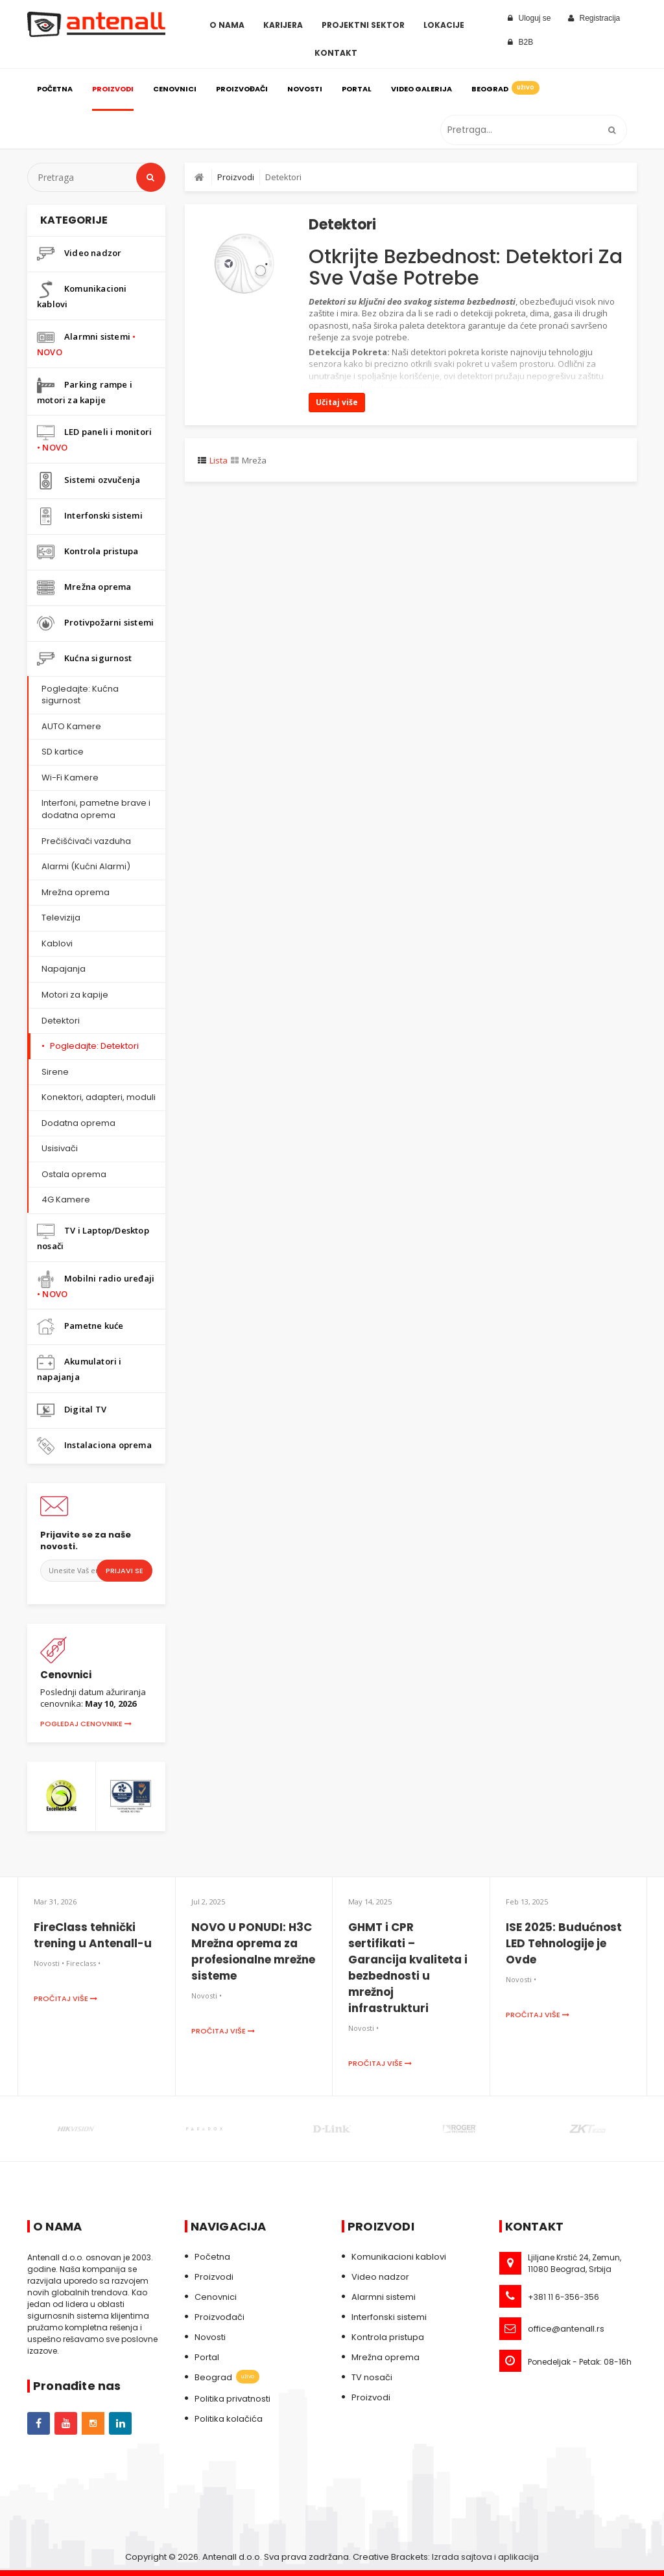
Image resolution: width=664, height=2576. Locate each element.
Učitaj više (337, 402)
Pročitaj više (65, 1998)
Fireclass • (83, 1963)
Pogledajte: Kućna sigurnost (80, 695)
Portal (357, 89)
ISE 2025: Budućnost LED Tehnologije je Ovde (564, 1943)
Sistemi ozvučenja (88, 480)
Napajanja (64, 969)
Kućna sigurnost (84, 659)
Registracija (594, 18)
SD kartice (63, 751)
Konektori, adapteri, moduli (99, 1097)
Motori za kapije (75, 995)
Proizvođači (242, 89)
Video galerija (421, 89)
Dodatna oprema (78, 1123)
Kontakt (335, 52)
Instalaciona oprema (94, 1446)
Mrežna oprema (84, 587)
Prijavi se (124, 1570)
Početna (55, 89)
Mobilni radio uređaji (95, 1285)
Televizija (61, 917)
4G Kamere (66, 1199)
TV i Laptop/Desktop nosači (93, 1237)
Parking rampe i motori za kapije (84, 391)
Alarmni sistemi (86, 343)
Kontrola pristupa (87, 552)
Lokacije (443, 24)
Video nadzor (79, 254)
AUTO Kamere (71, 726)
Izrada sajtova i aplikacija (485, 2557)
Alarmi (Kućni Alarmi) (86, 866)
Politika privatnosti (232, 2399)
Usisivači (60, 1148)
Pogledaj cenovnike (86, 1723)
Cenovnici (174, 89)
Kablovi (57, 943)
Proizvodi (113, 89)
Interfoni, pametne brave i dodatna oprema (96, 809)
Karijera (283, 24)
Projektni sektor (363, 24)
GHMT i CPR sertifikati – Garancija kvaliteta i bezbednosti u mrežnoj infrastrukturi (408, 1967)
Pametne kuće (80, 1326)
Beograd (504, 88)
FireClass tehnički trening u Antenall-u (93, 1935)
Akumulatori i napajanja (79, 1368)
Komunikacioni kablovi (82, 295)
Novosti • (49, 1963)
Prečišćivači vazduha (86, 841)
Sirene (55, 1072)
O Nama (226, 24)
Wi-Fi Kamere (70, 777)
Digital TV (71, 1410)
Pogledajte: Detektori (94, 1046)
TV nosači (371, 2377)
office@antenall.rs (566, 2329)
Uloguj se (529, 18)
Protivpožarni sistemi (95, 623)
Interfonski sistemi (90, 516)
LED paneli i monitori (94, 438)
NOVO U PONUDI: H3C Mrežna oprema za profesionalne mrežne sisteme (253, 1951)
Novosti (304, 89)
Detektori (61, 1020)
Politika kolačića (229, 2419)
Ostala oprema (74, 1174)
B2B (521, 42)
